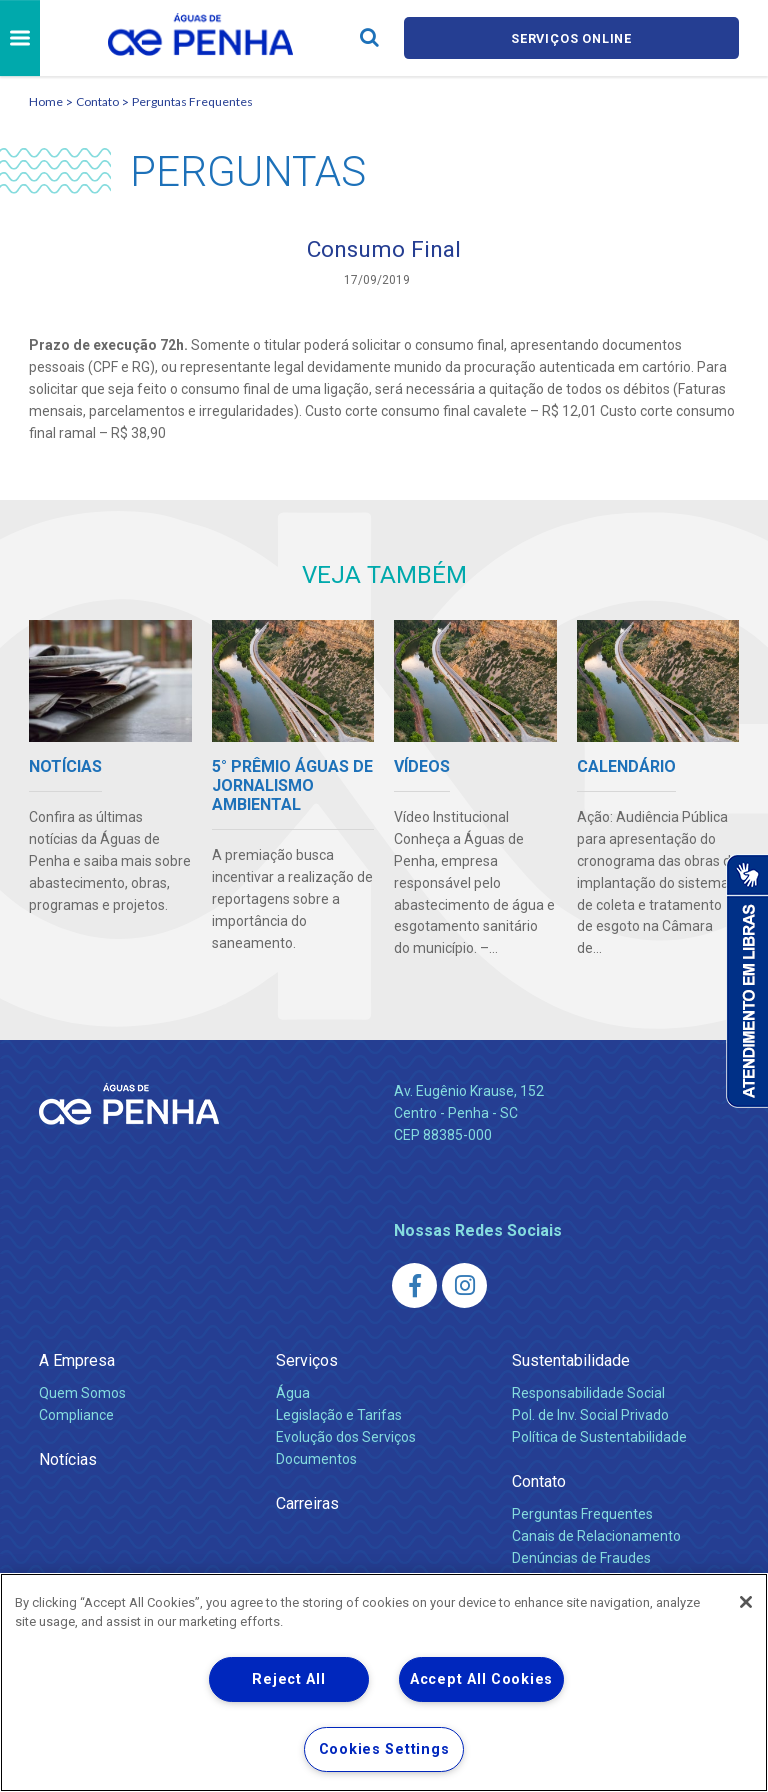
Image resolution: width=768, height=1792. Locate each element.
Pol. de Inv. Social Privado (590, 1417)
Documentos (316, 1461)
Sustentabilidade (571, 1362)
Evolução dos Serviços (346, 1439)
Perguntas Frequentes (192, 101)
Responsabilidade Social (588, 1395)
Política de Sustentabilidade (599, 1439)
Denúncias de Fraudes (581, 1560)
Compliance (76, 1417)
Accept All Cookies (481, 1679)
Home (46, 101)
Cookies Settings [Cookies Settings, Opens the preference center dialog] (384, 1749)
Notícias (68, 1461)
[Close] (746, 1602)
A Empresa (77, 1362)
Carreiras (307, 1505)
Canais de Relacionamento (596, 1538)
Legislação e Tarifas (339, 1417)
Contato (97, 101)
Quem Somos (82, 1395)
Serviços (307, 1362)
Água (293, 1395)
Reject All (288, 1679)
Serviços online (572, 38)
